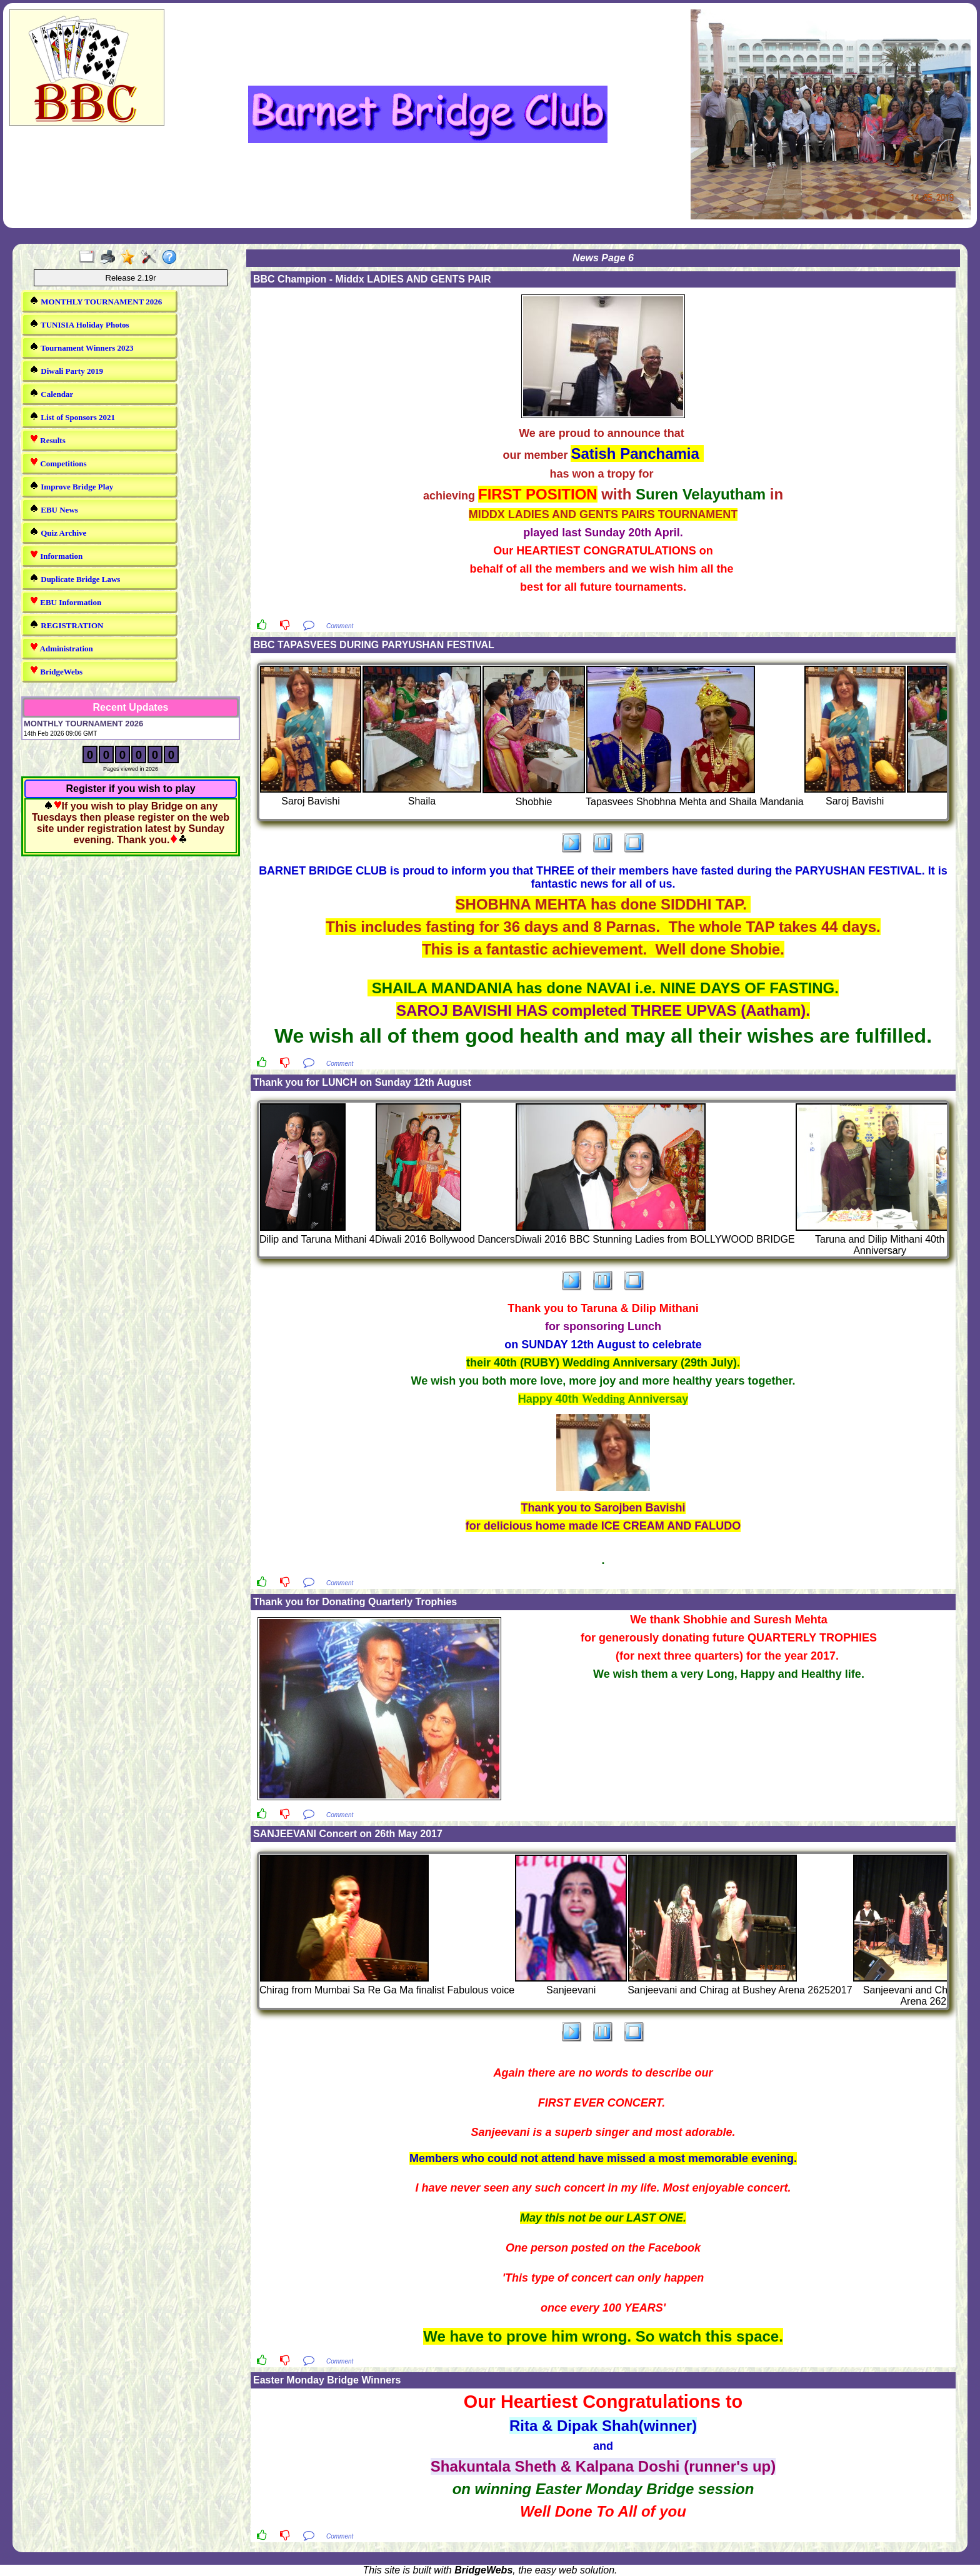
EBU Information (65, 601)
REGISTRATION (66, 624)
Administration (61, 648)
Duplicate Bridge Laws (74, 578)
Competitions (58, 463)
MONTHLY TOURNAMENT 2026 (95, 301)
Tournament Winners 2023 (81, 347)
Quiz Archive (57, 532)
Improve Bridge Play (71, 486)
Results (47, 439)
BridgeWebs (55, 671)
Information (55, 555)
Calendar (51, 393)
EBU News (53, 509)
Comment (339, 626)
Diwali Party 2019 (66, 370)
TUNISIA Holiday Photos (79, 324)
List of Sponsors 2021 (72, 416)
